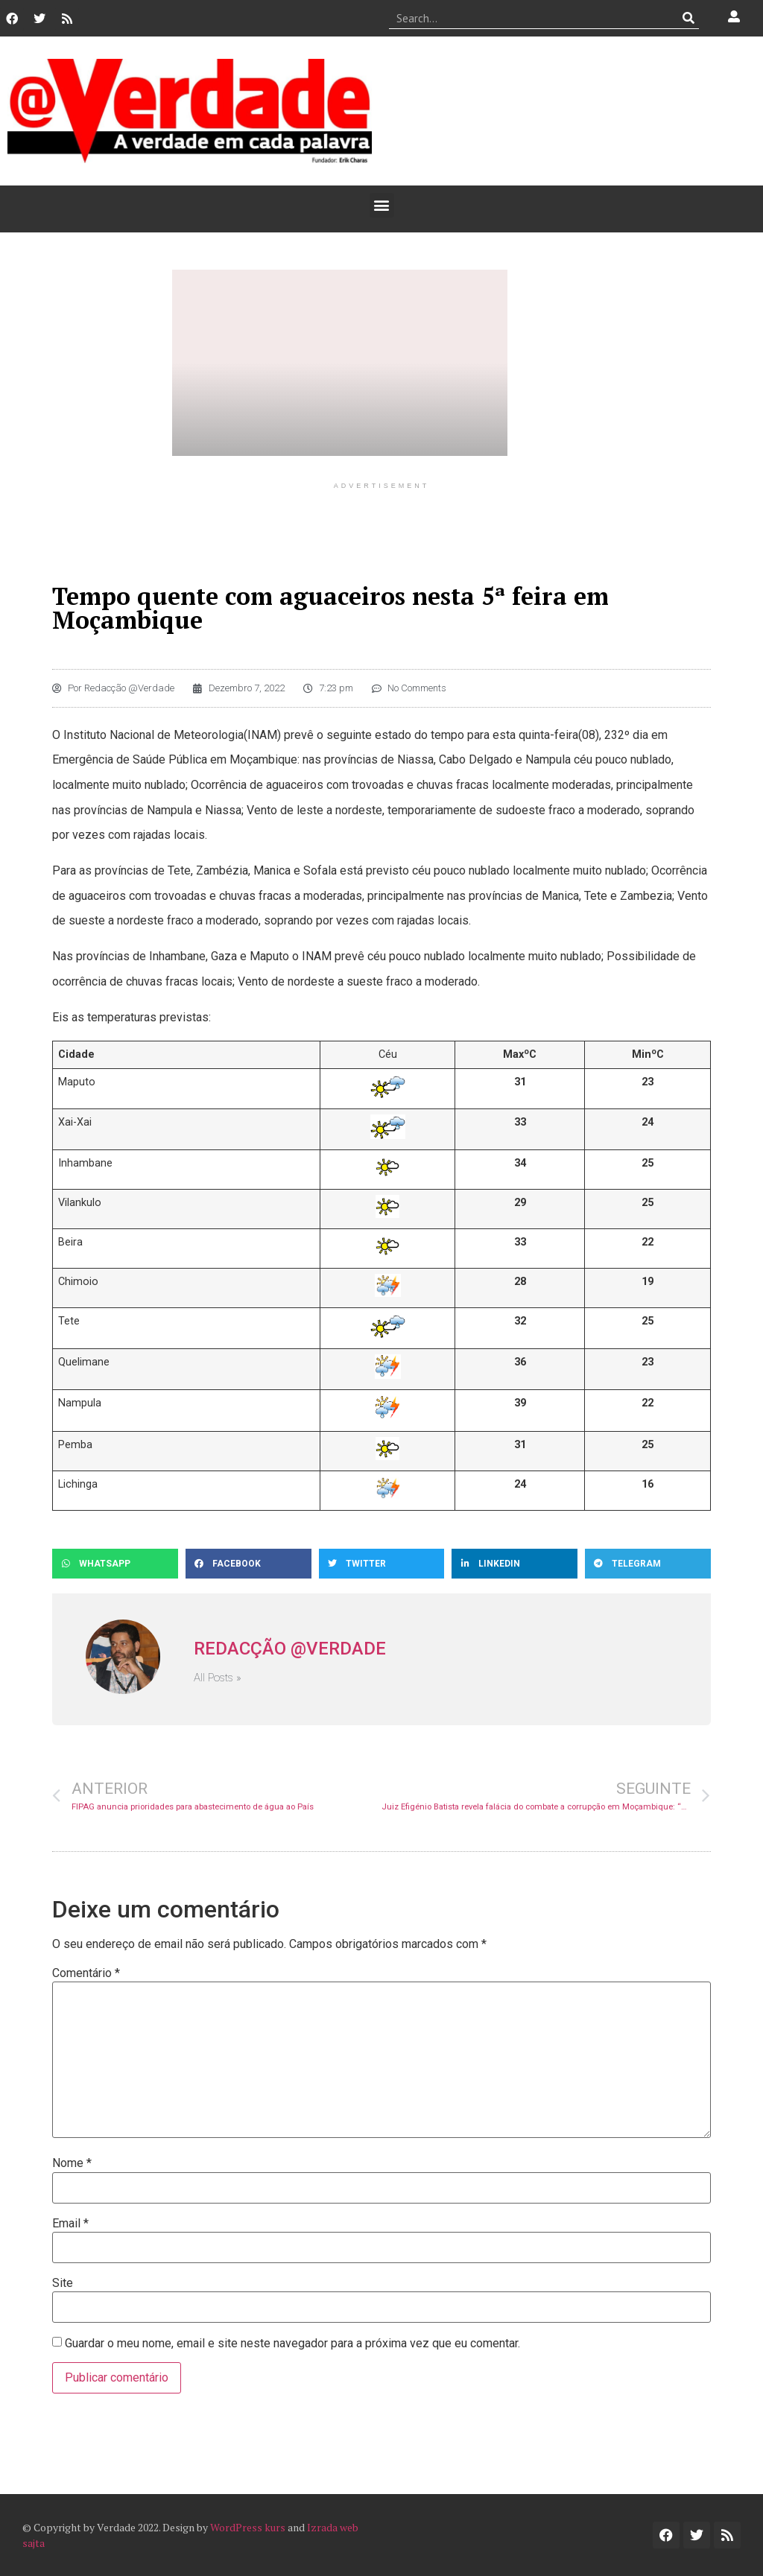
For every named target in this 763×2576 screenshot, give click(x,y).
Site (62, 2283)
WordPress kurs (247, 2527)
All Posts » (217, 1678)
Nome (72, 2163)
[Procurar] (688, 17)
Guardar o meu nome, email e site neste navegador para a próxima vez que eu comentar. (292, 2344)
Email (70, 2224)
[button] (382, 205)
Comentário (86, 1973)
